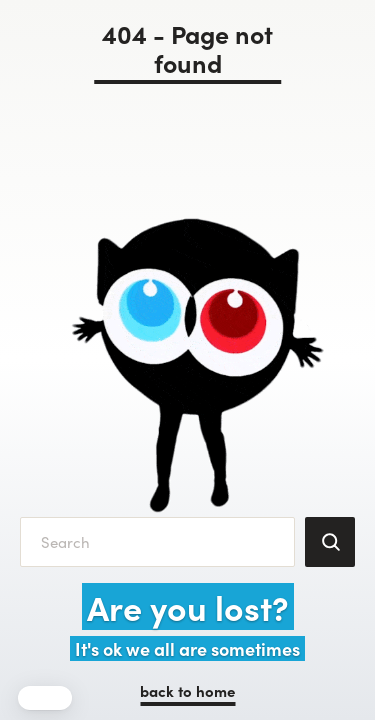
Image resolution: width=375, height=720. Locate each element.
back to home (187, 690)
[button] (45, 698)
